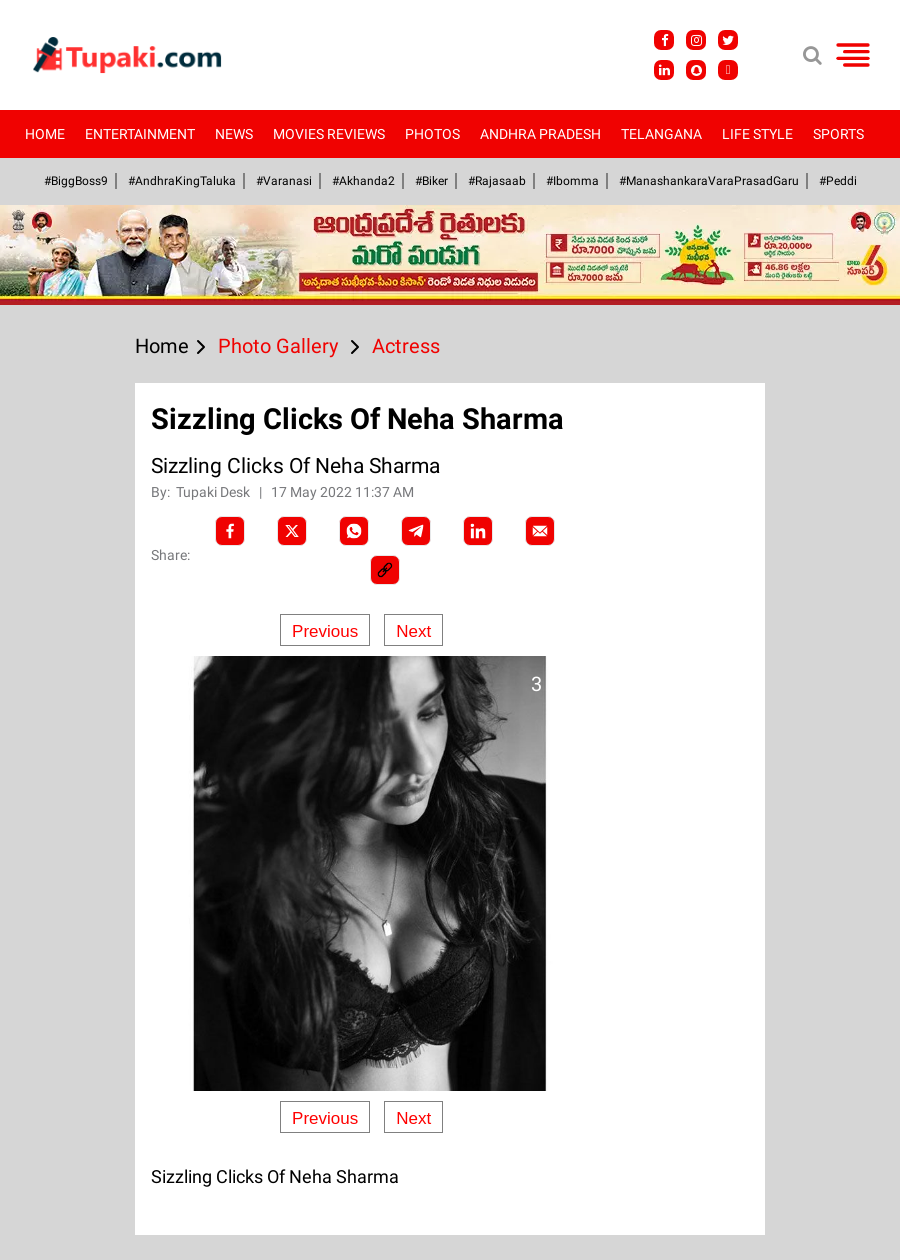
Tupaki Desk (214, 492)
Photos (432, 134)
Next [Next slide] (413, 631)
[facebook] (230, 531)
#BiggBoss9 (76, 181)
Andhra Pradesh (540, 134)
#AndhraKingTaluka (182, 181)
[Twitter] (292, 531)
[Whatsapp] (354, 531)
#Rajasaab (497, 181)
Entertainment (140, 134)
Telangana (661, 134)
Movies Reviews (329, 134)
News (234, 134)
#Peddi (838, 181)
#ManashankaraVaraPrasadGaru (709, 181)
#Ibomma (572, 181)
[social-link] (385, 570)
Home (45, 134)
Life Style (757, 134)
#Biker (431, 181)
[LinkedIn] (478, 531)
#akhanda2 (363, 181)
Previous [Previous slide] (325, 631)
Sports (838, 134)
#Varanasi (284, 181)
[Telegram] (416, 531)
